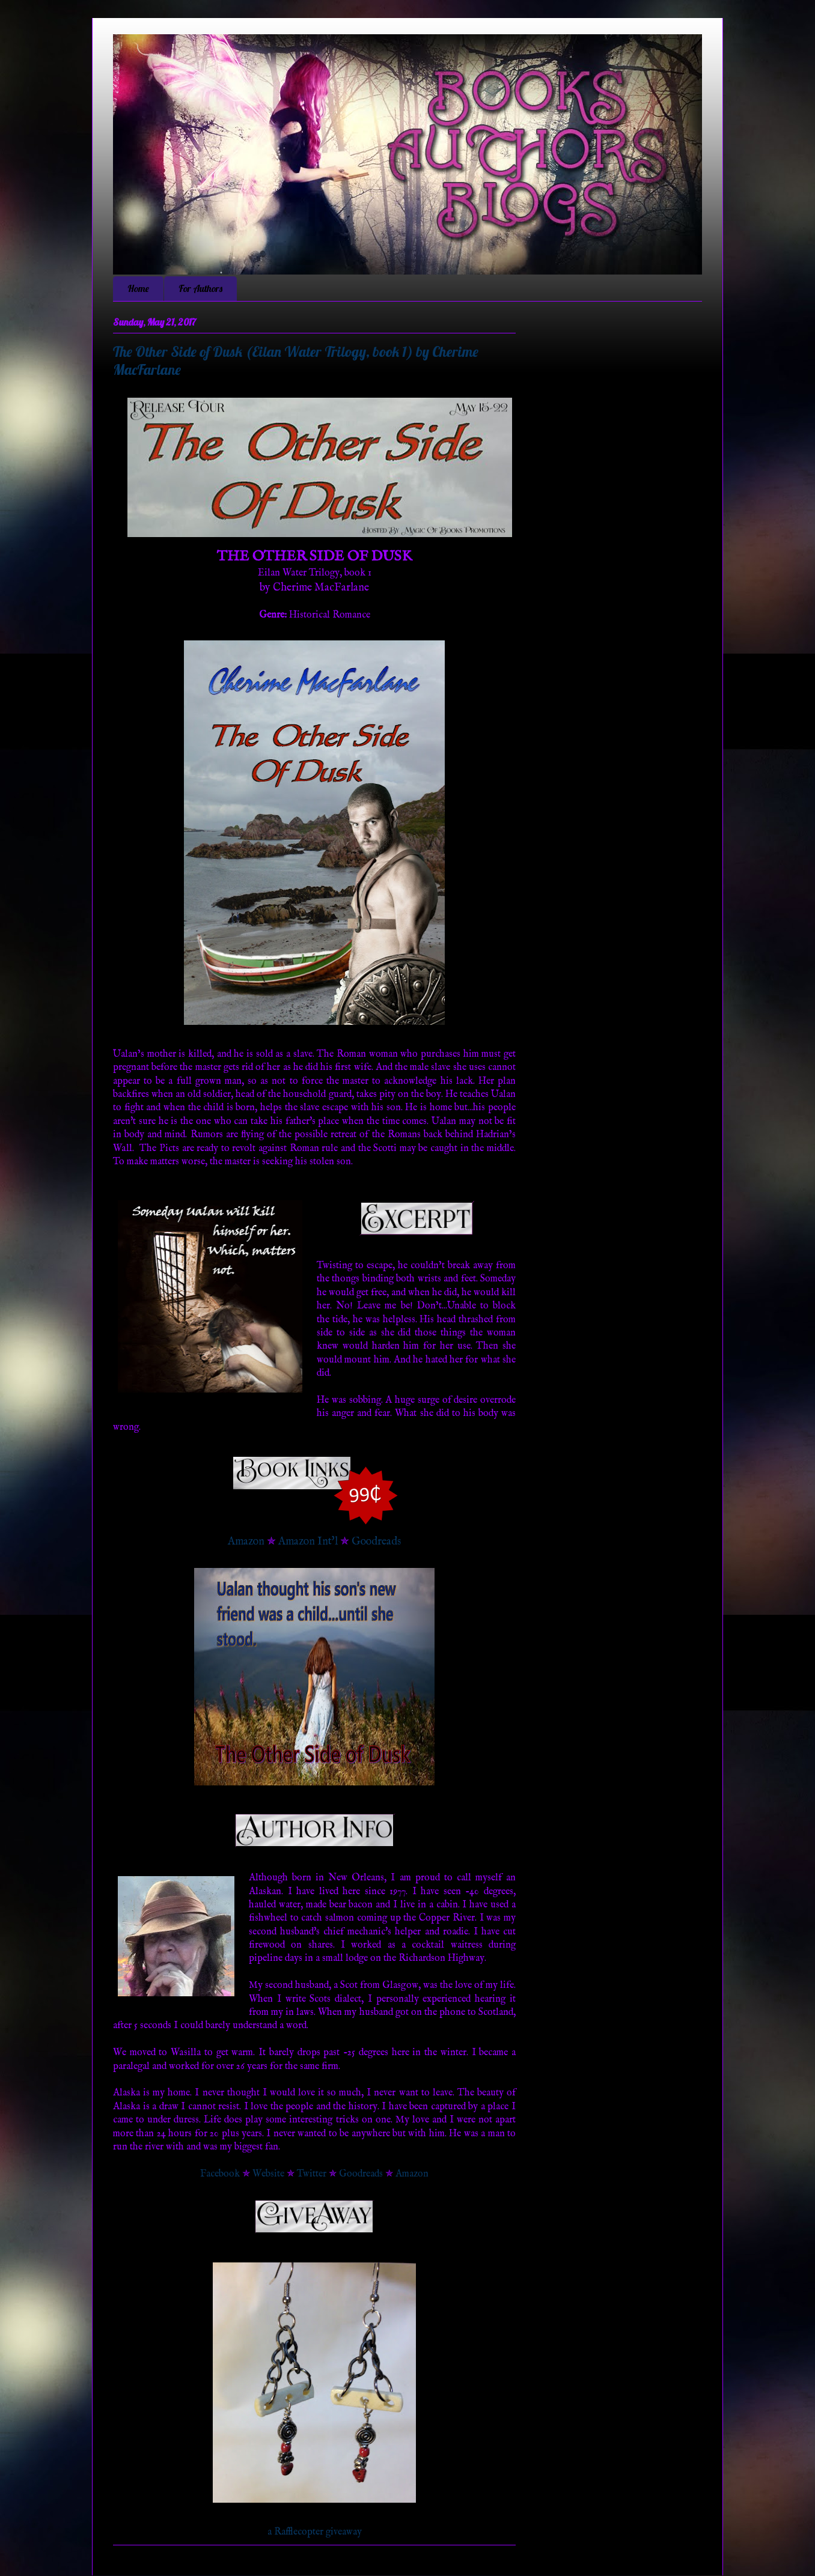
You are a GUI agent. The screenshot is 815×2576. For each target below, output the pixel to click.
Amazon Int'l (308, 1542)
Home (138, 288)
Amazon (246, 1542)
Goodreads (376, 1542)
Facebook (220, 2174)
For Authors (200, 288)
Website (268, 2174)
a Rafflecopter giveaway (314, 2532)
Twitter (311, 2174)
